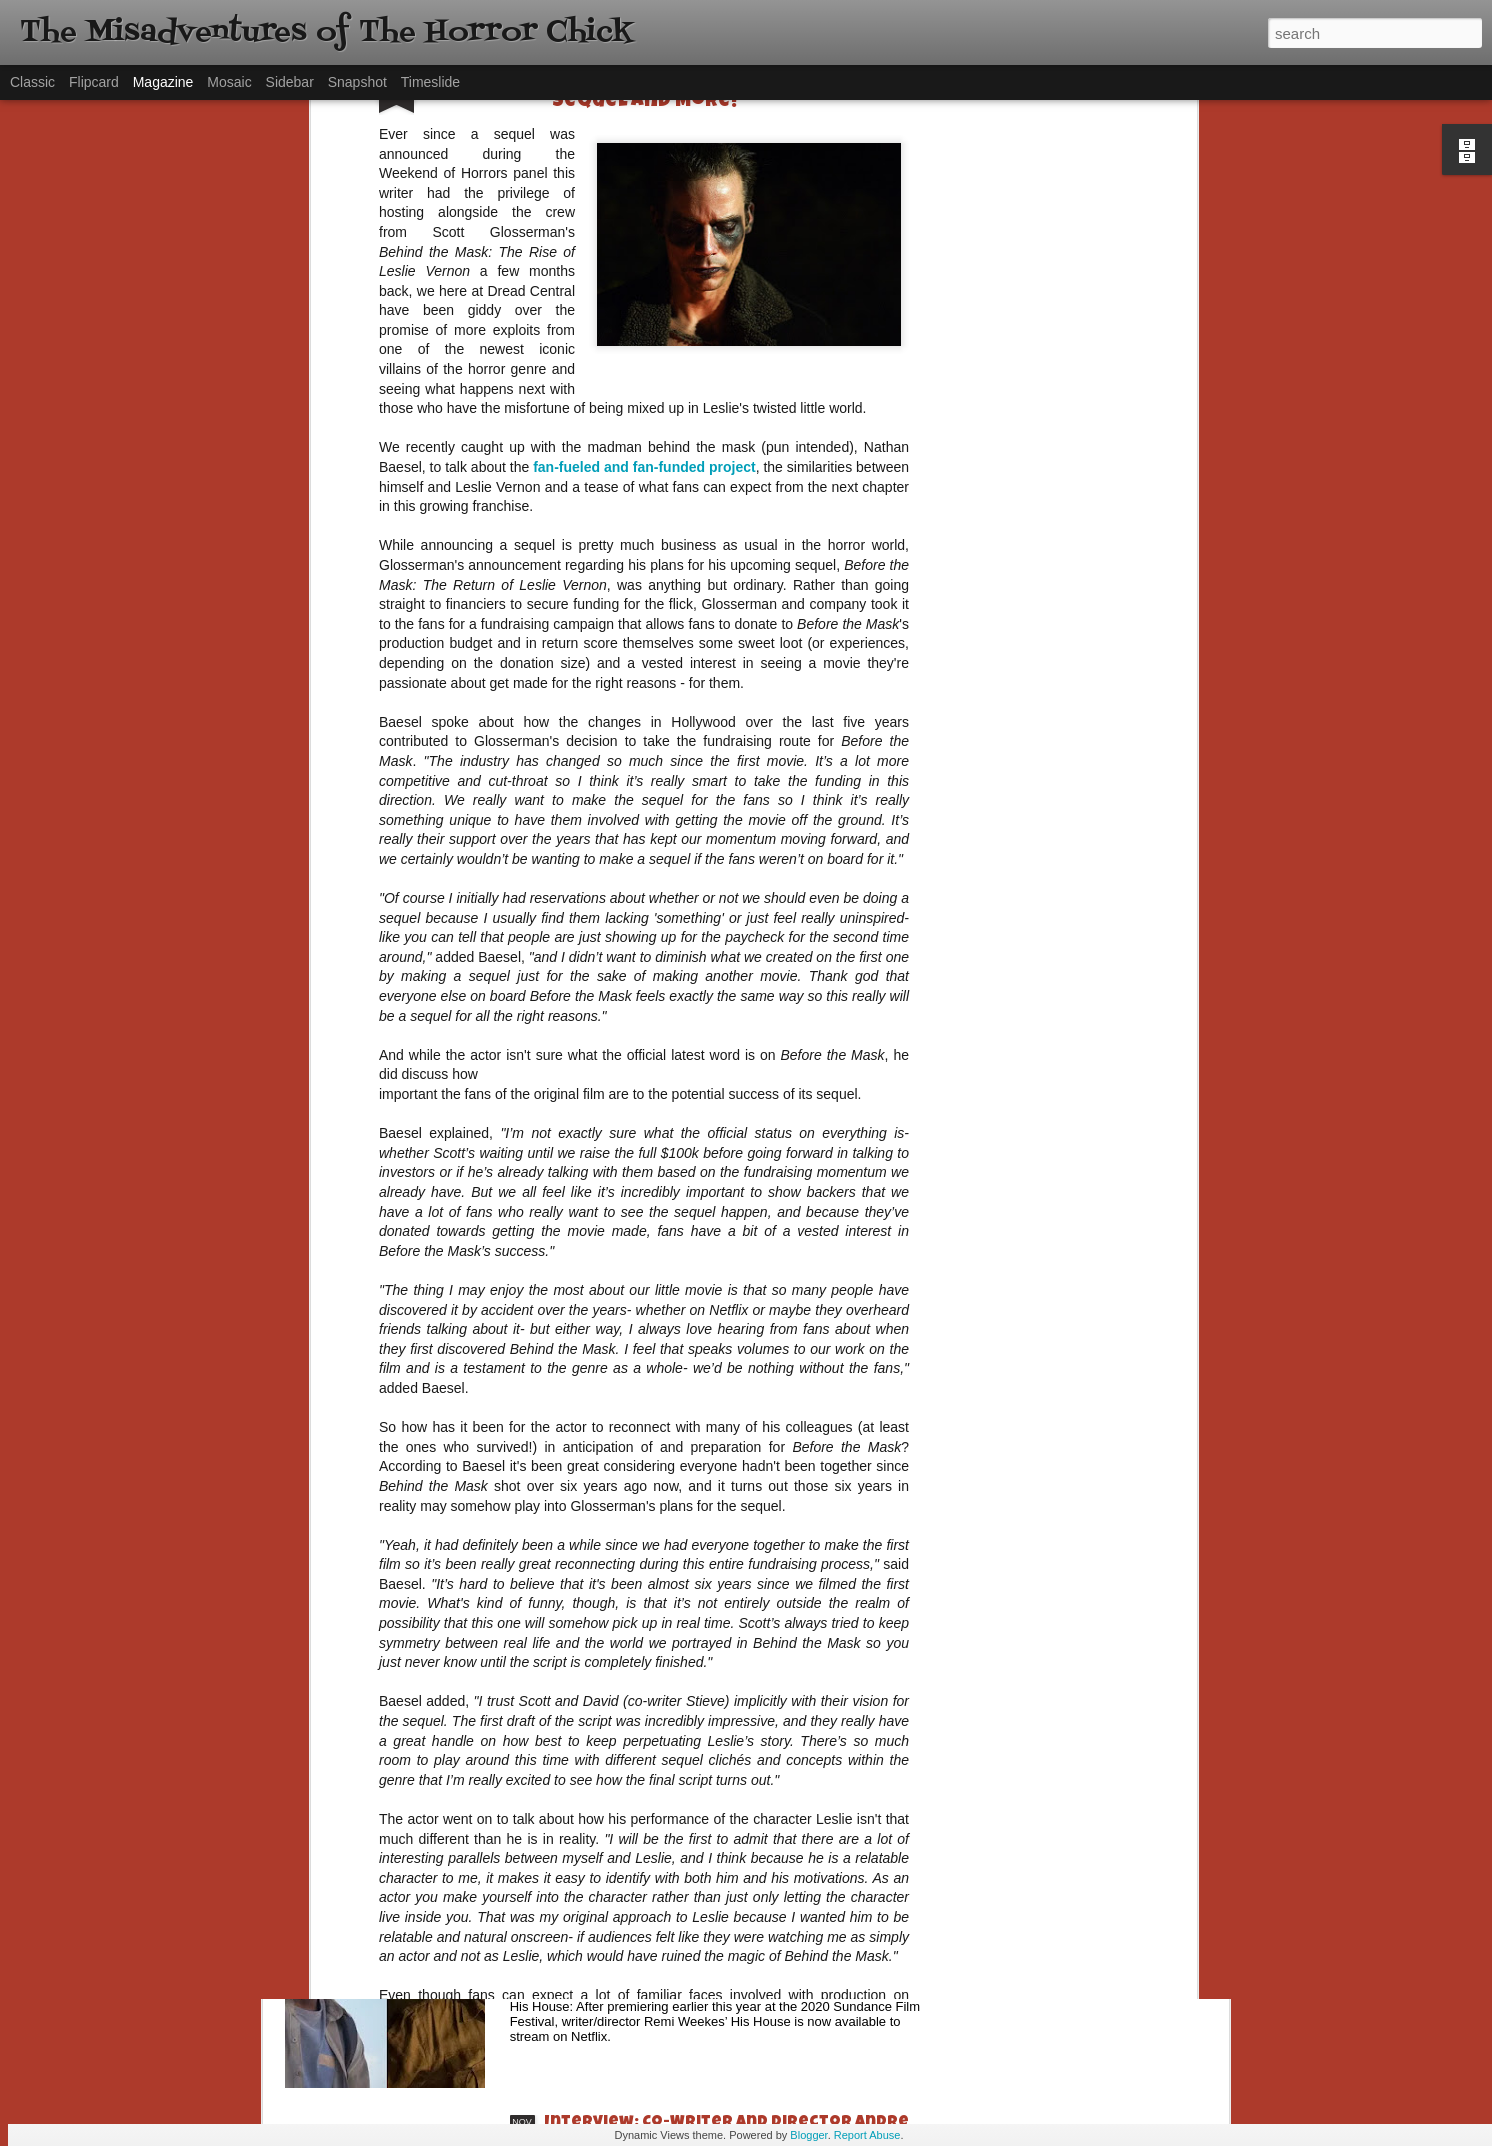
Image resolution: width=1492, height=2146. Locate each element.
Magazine (163, 82)
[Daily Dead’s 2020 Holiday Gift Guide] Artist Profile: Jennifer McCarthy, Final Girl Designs (734, 1685)
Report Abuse (867, 2135)
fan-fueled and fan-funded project (644, 151)
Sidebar (290, 82)
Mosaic (229, 82)
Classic (32, 82)
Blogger (808, 2135)
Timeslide (430, 82)
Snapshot (357, 82)
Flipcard (94, 82)
